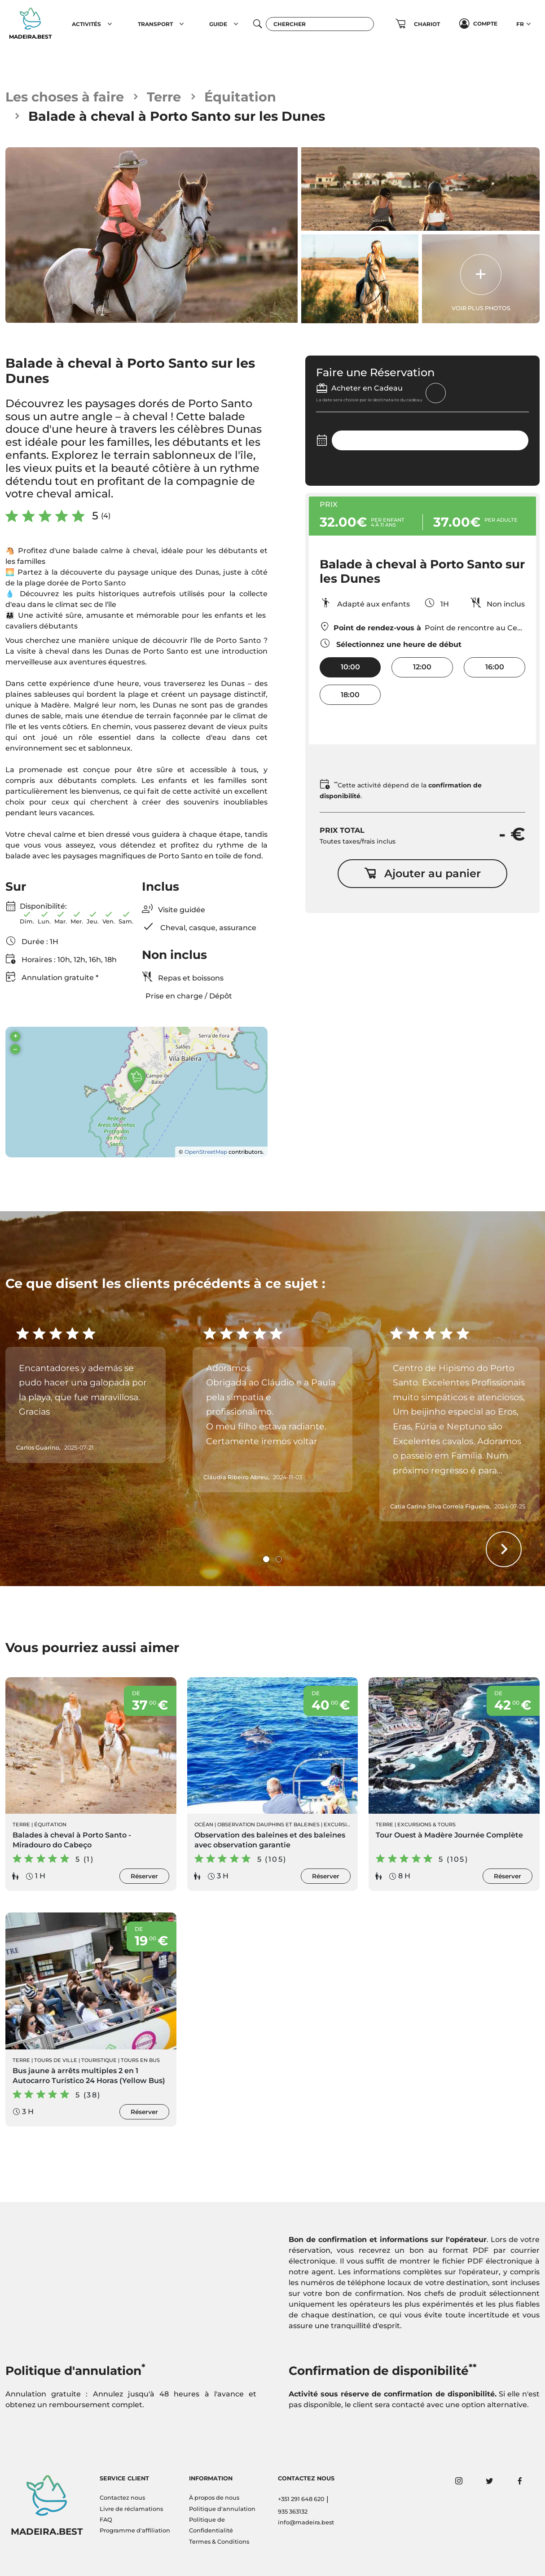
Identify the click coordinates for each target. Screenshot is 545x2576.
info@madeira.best (306, 2522)
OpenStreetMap (206, 1151)
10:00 (350, 667)
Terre (164, 97)
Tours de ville (55, 2060)
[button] (110, 24)
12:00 (422, 667)
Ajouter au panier (422, 873)
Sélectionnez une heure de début (390, 643)
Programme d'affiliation (135, 2530)
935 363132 (293, 2511)
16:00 (494, 667)
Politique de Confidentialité (211, 2525)
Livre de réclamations (131, 2509)
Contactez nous (122, 2497)
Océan (203, 1824)
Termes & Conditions (219, 2541)
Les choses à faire (64, 97)
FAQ (106, 2519)
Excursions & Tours (426, 1824)
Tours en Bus (140, 2060)
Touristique (99, 2060)
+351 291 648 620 (301, 2499)
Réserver (144, 1876)
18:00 (350, 694)
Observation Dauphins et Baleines (268, 1824)
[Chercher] (320, 24)
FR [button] (520, 24)
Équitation (240, 97)
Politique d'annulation (222, 2509)
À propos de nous (214, 2497)
